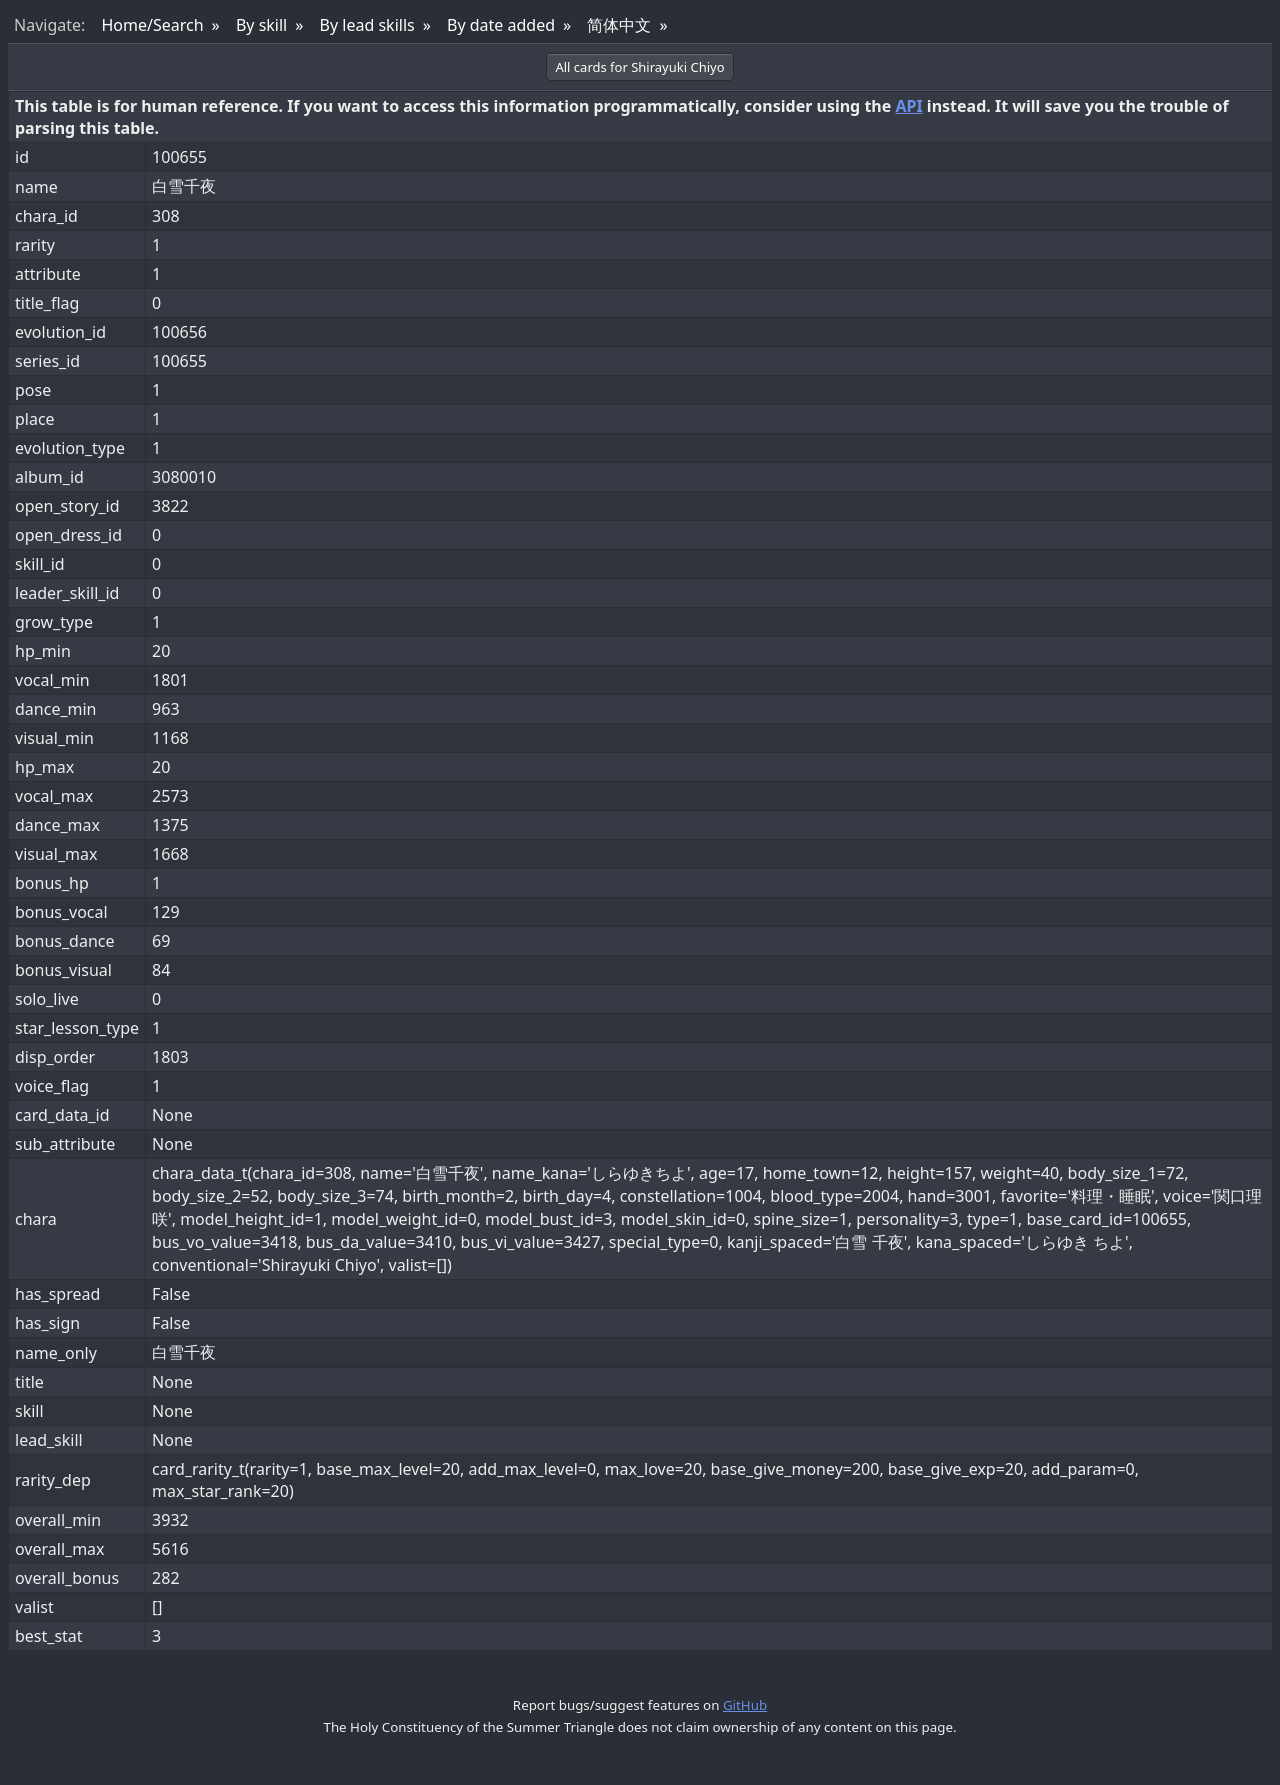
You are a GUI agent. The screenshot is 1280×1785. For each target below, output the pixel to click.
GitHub (745, 1705)
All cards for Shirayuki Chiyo (639, 67)
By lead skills (367, 25)
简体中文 (619, 25)
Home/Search (152, 25)
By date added (501, 25)
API (908, 106)
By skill (261, 25)
